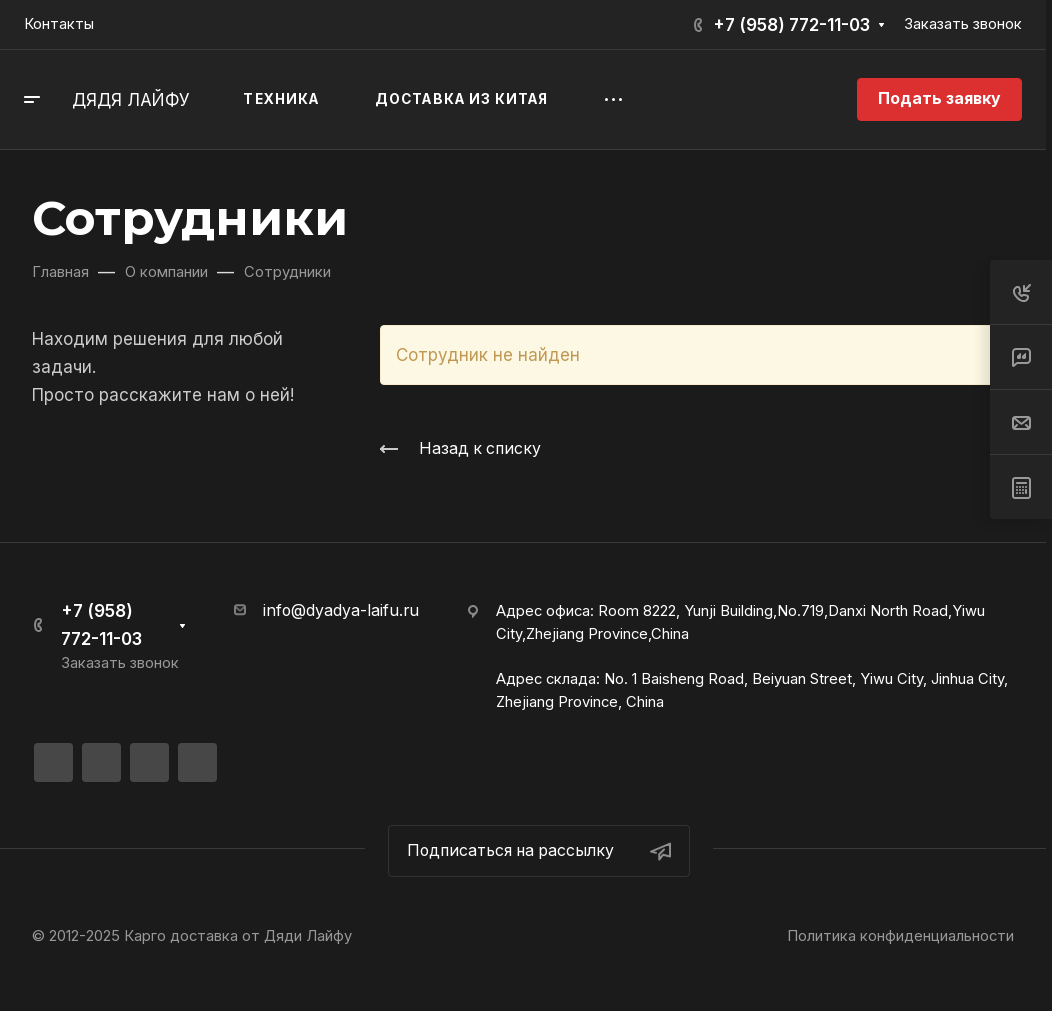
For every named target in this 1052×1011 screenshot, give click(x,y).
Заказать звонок (963, 24)
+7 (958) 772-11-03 (791, 25)
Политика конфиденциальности (900, 936)
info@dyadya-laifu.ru (341, 610)
